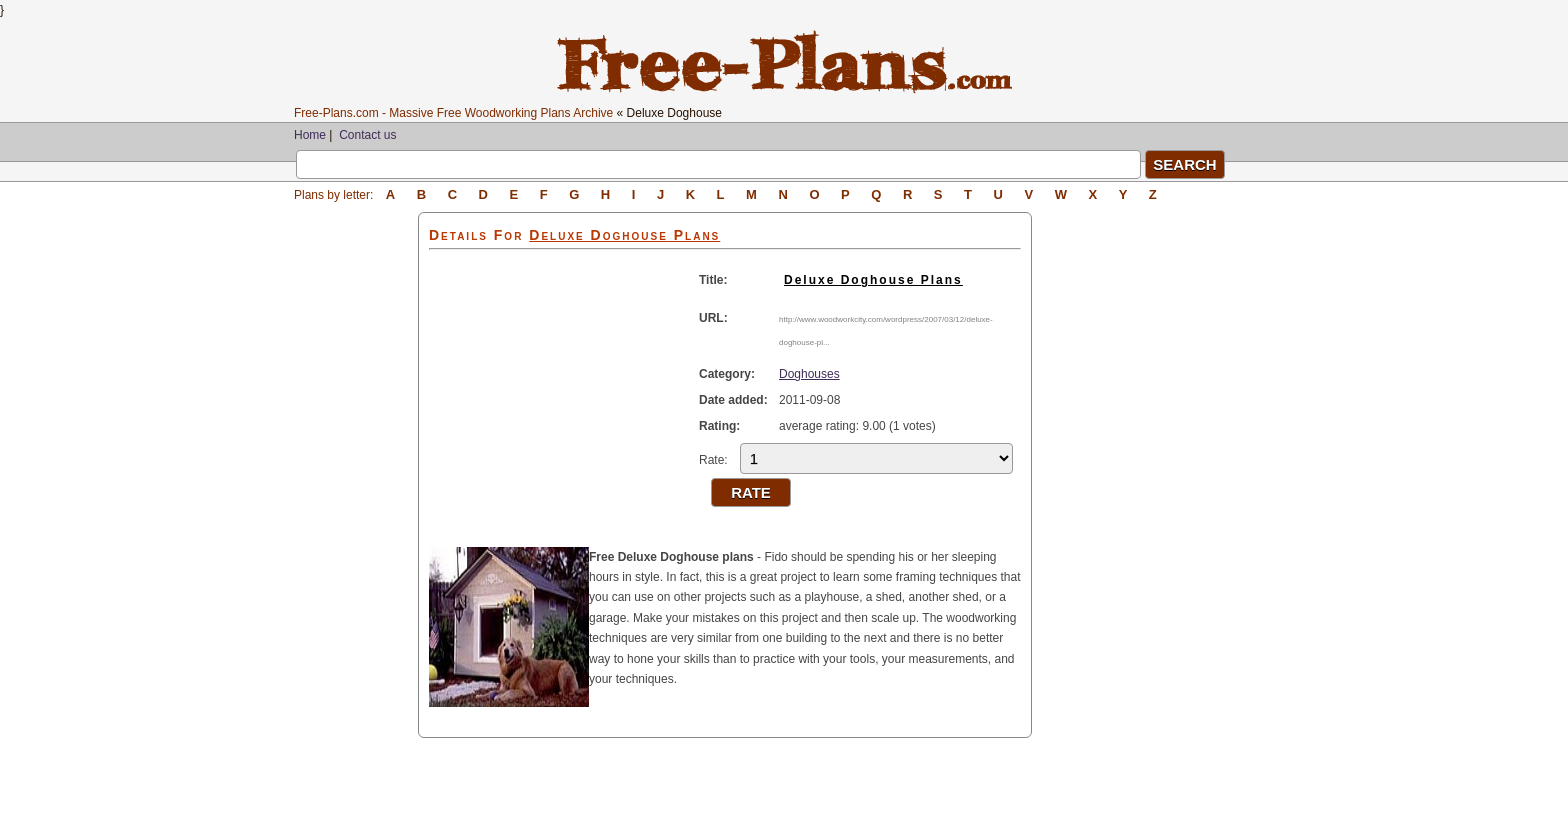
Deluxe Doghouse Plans (873, 280)
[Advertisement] (356, 512)
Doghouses (809, 374)
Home (310, 135)
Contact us (367, 135)
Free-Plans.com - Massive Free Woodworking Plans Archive (453, 113)
